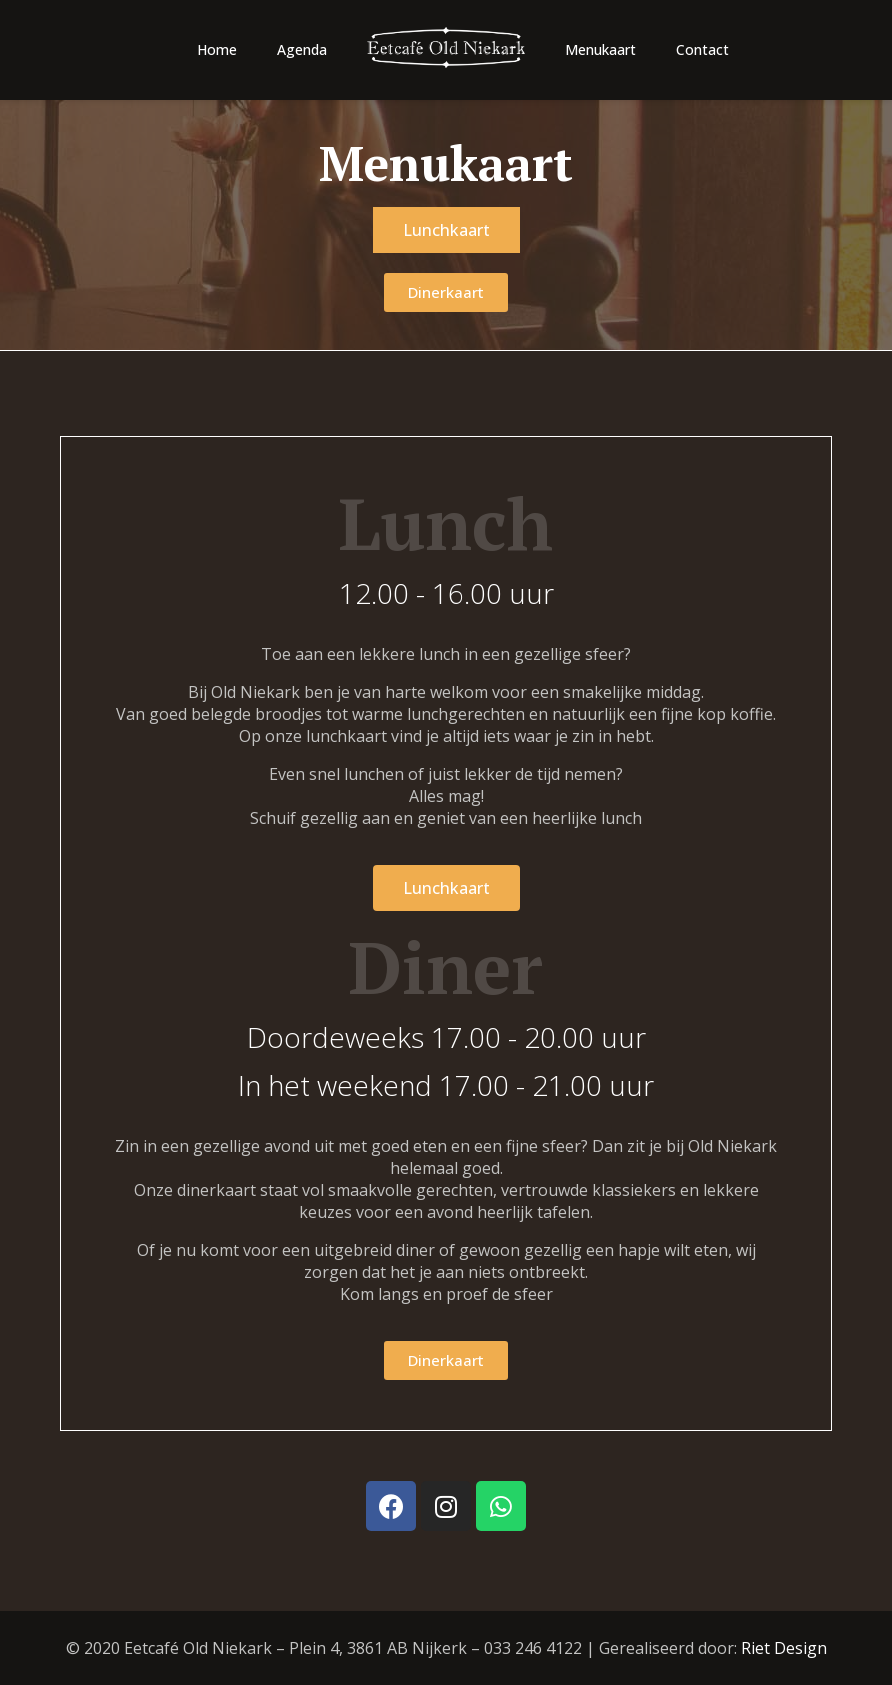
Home (217, 49)
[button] (446, 230)
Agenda (302, 49)
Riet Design (784, 1648)
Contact (702, 49)
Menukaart (600, 49)
